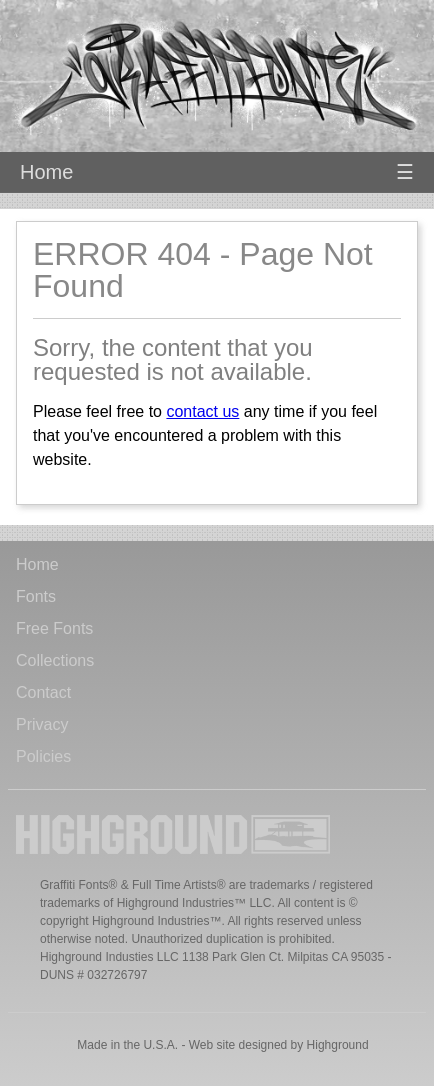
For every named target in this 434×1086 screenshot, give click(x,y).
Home (46, 172)
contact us (202, 411)
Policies (43, 757)
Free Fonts (54, 629)
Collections (55, 661)
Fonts (36, 597)
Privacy (42, 725)
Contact (43, 693)
